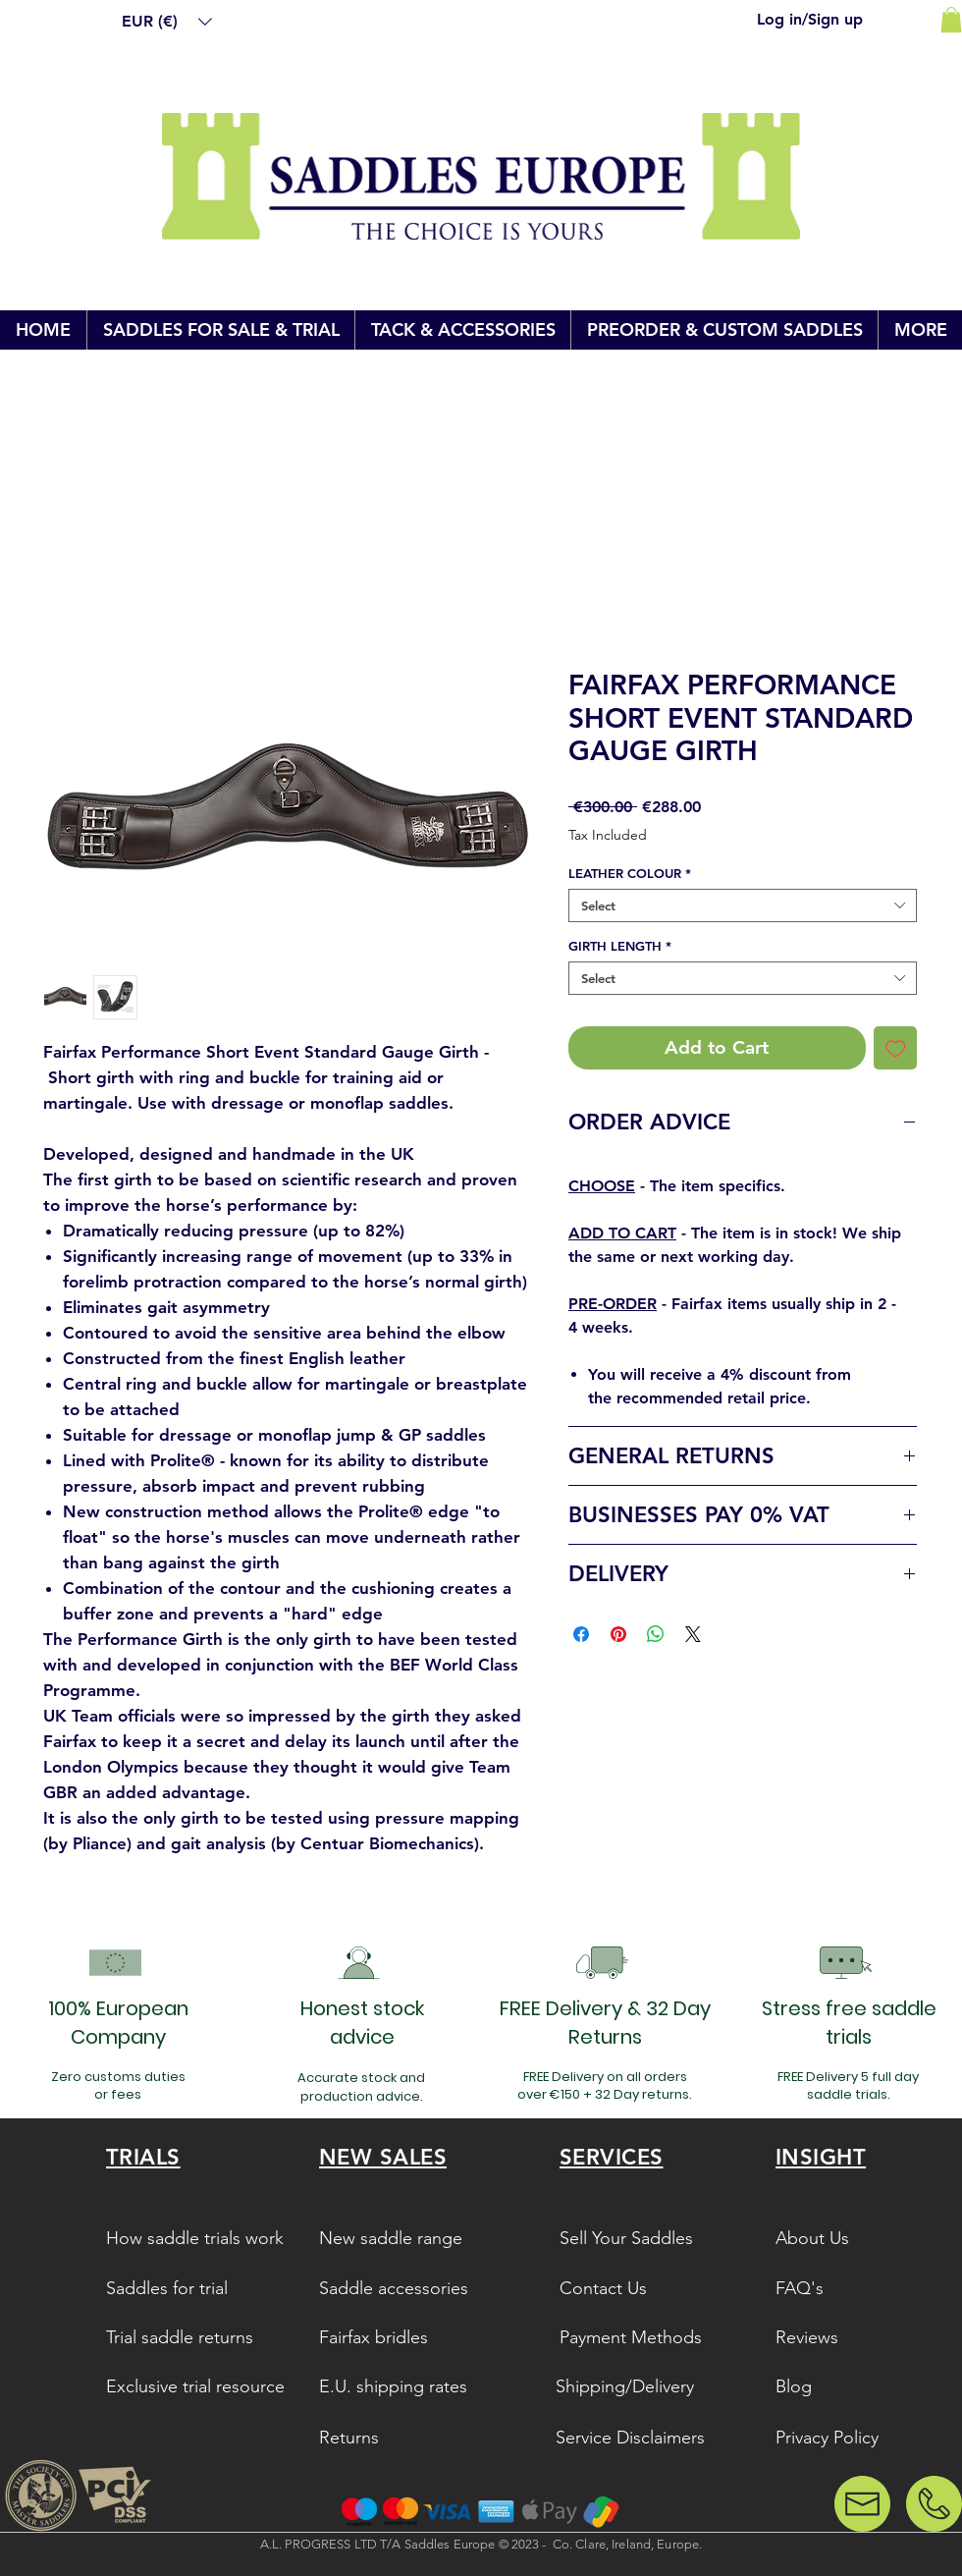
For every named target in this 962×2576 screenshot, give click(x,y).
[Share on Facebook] (581, 1634)
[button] (167, 21)
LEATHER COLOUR (629, 873)
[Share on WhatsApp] (656, 1634)
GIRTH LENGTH (619, 946)
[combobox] (742, 905)
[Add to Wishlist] (896, 1048)
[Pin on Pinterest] (618, 1634)
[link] (951, 19)
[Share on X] (693, 1634)
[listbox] (167, 21)
